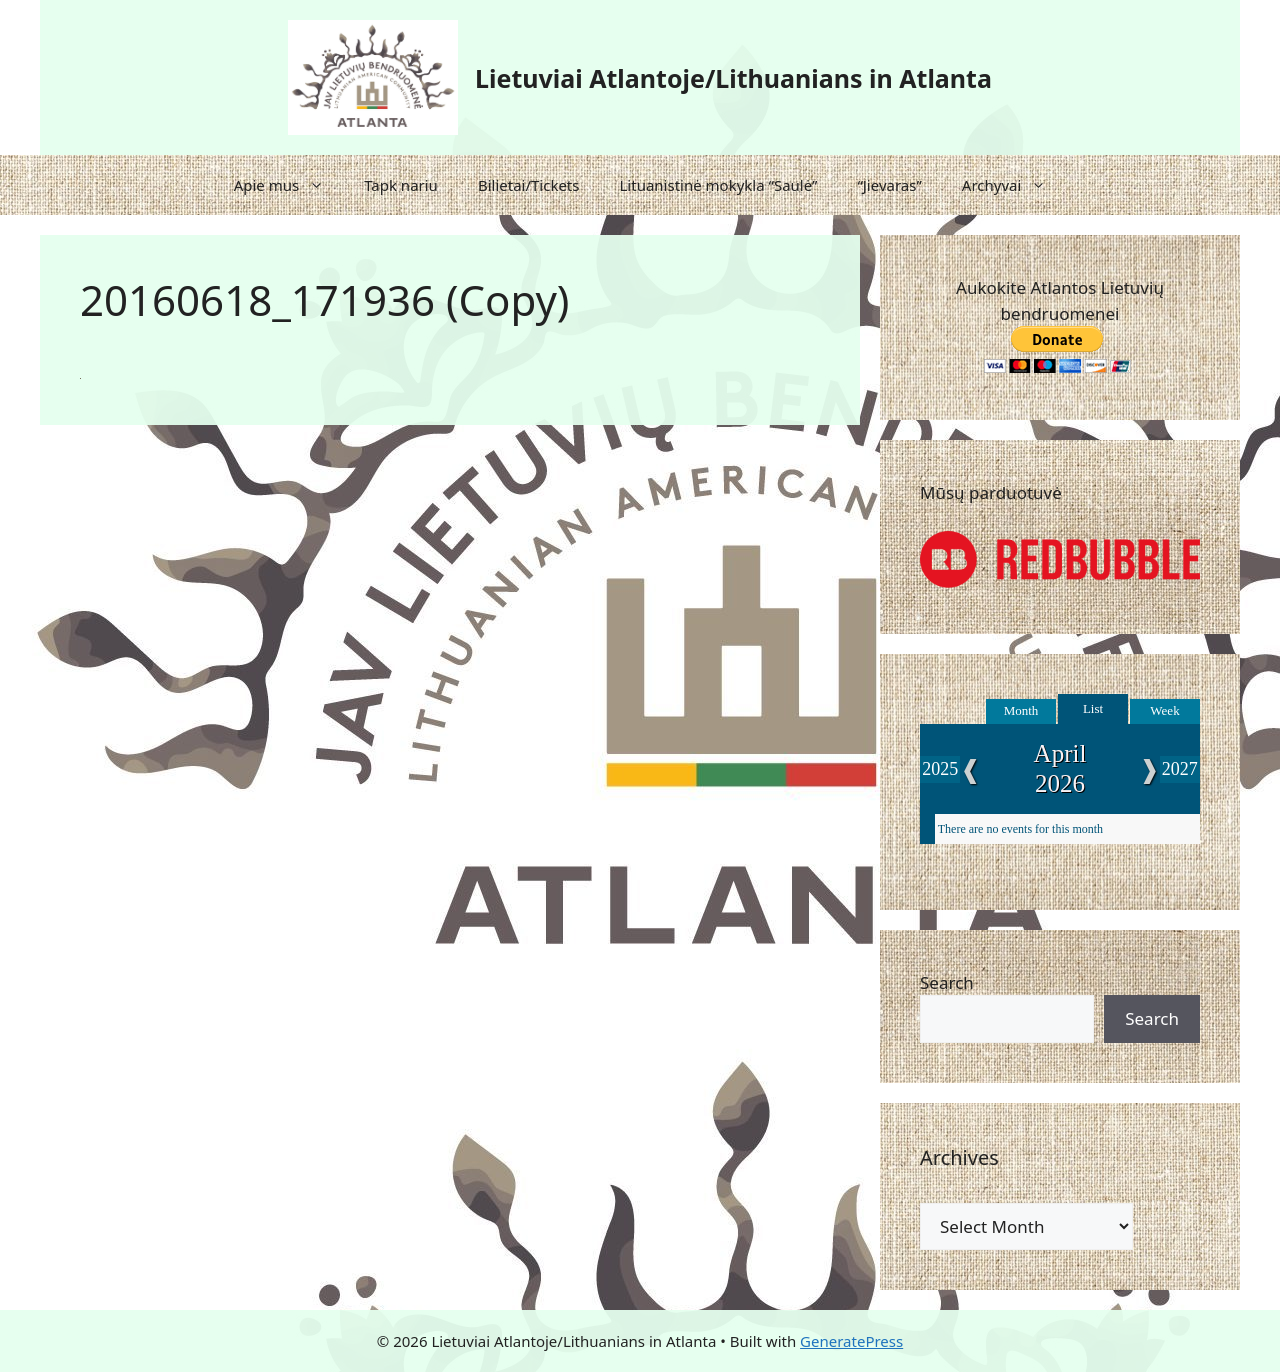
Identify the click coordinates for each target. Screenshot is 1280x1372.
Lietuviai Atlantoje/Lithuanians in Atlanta (733, 78)
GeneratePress (851, 1341)
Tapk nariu (401, 185)
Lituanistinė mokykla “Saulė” (718, 185)
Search (947, 982)
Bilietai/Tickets (529, 185)
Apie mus (289, 185)
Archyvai (1014, 185)
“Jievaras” (889, 185)
